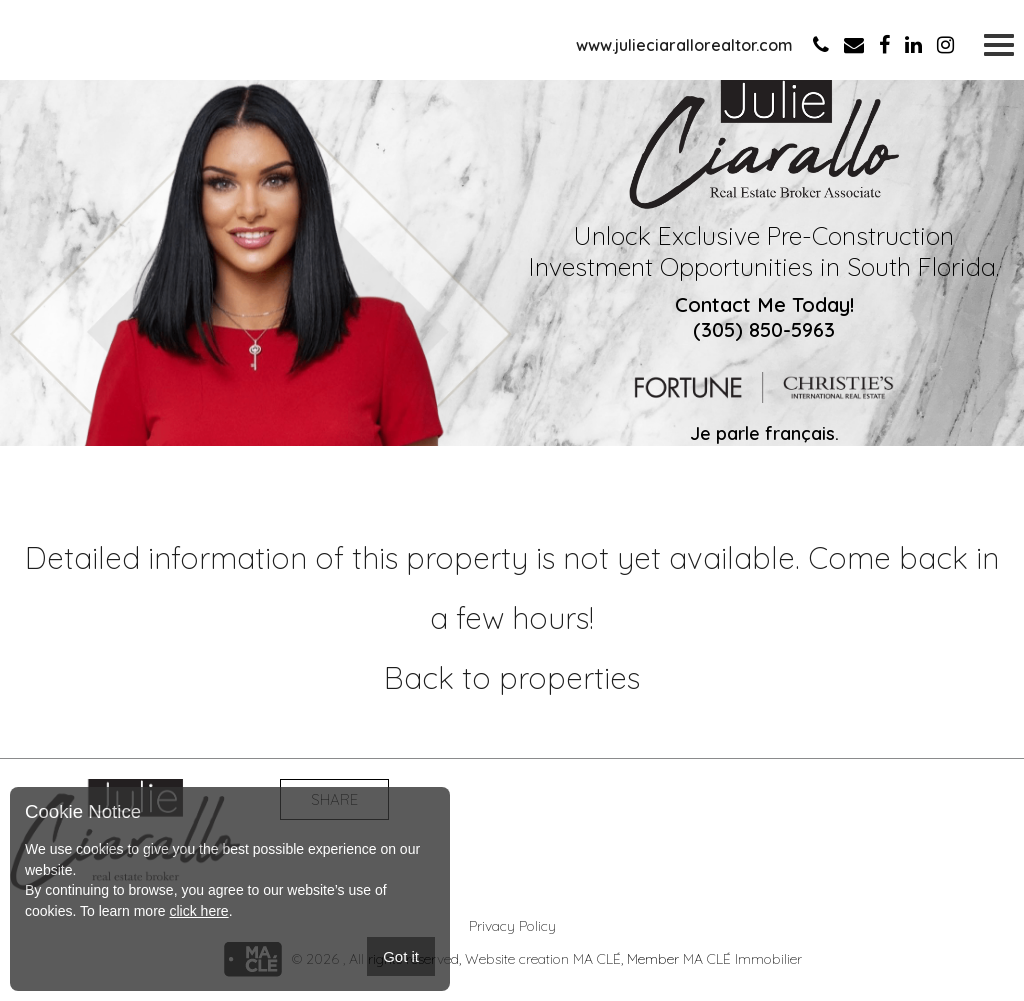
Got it (401, 956)
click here (198, 911)
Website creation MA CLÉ (543, 959)
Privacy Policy (512, 926)
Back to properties (512, 678)
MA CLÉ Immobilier (742, 959)
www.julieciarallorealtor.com (684, 45)
